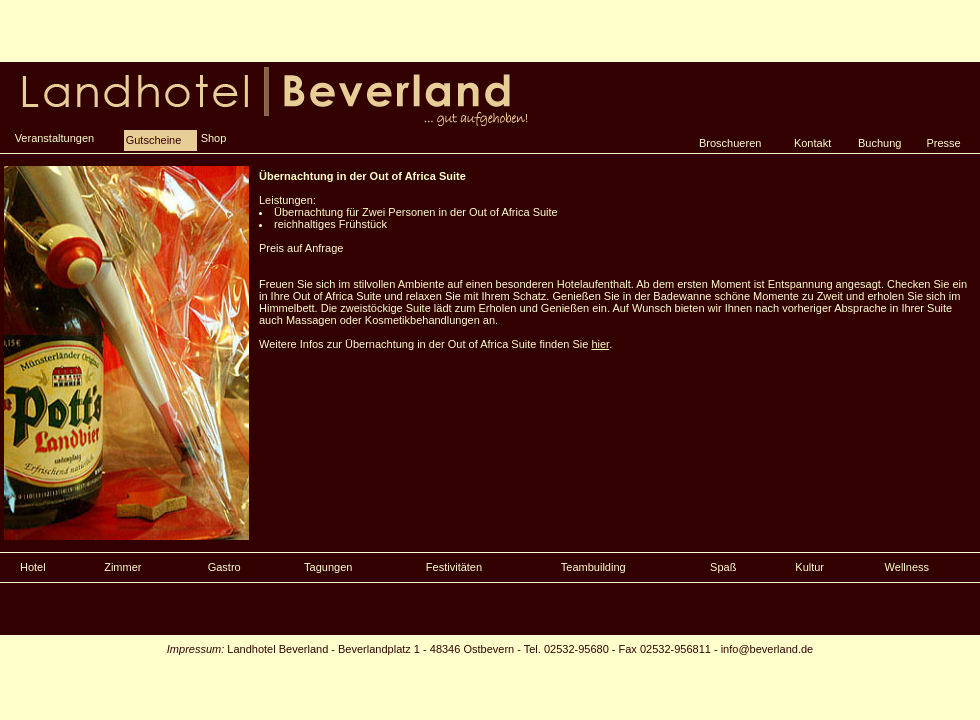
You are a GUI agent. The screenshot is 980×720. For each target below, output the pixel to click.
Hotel (33, 567)
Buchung (879, 143)
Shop (214, 138)
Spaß (723, 567)
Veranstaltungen (55, 138)
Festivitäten (454, 567)
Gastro (224, 567)
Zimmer (122, 567)
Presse (943, 143)
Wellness (907, 567)
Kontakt (812, 143)
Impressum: (195, 649)
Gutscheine (154, 140)
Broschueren (730, 143)
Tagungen (328, 567)
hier (600, 344)
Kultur (809, 567)
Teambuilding (593, 567)
